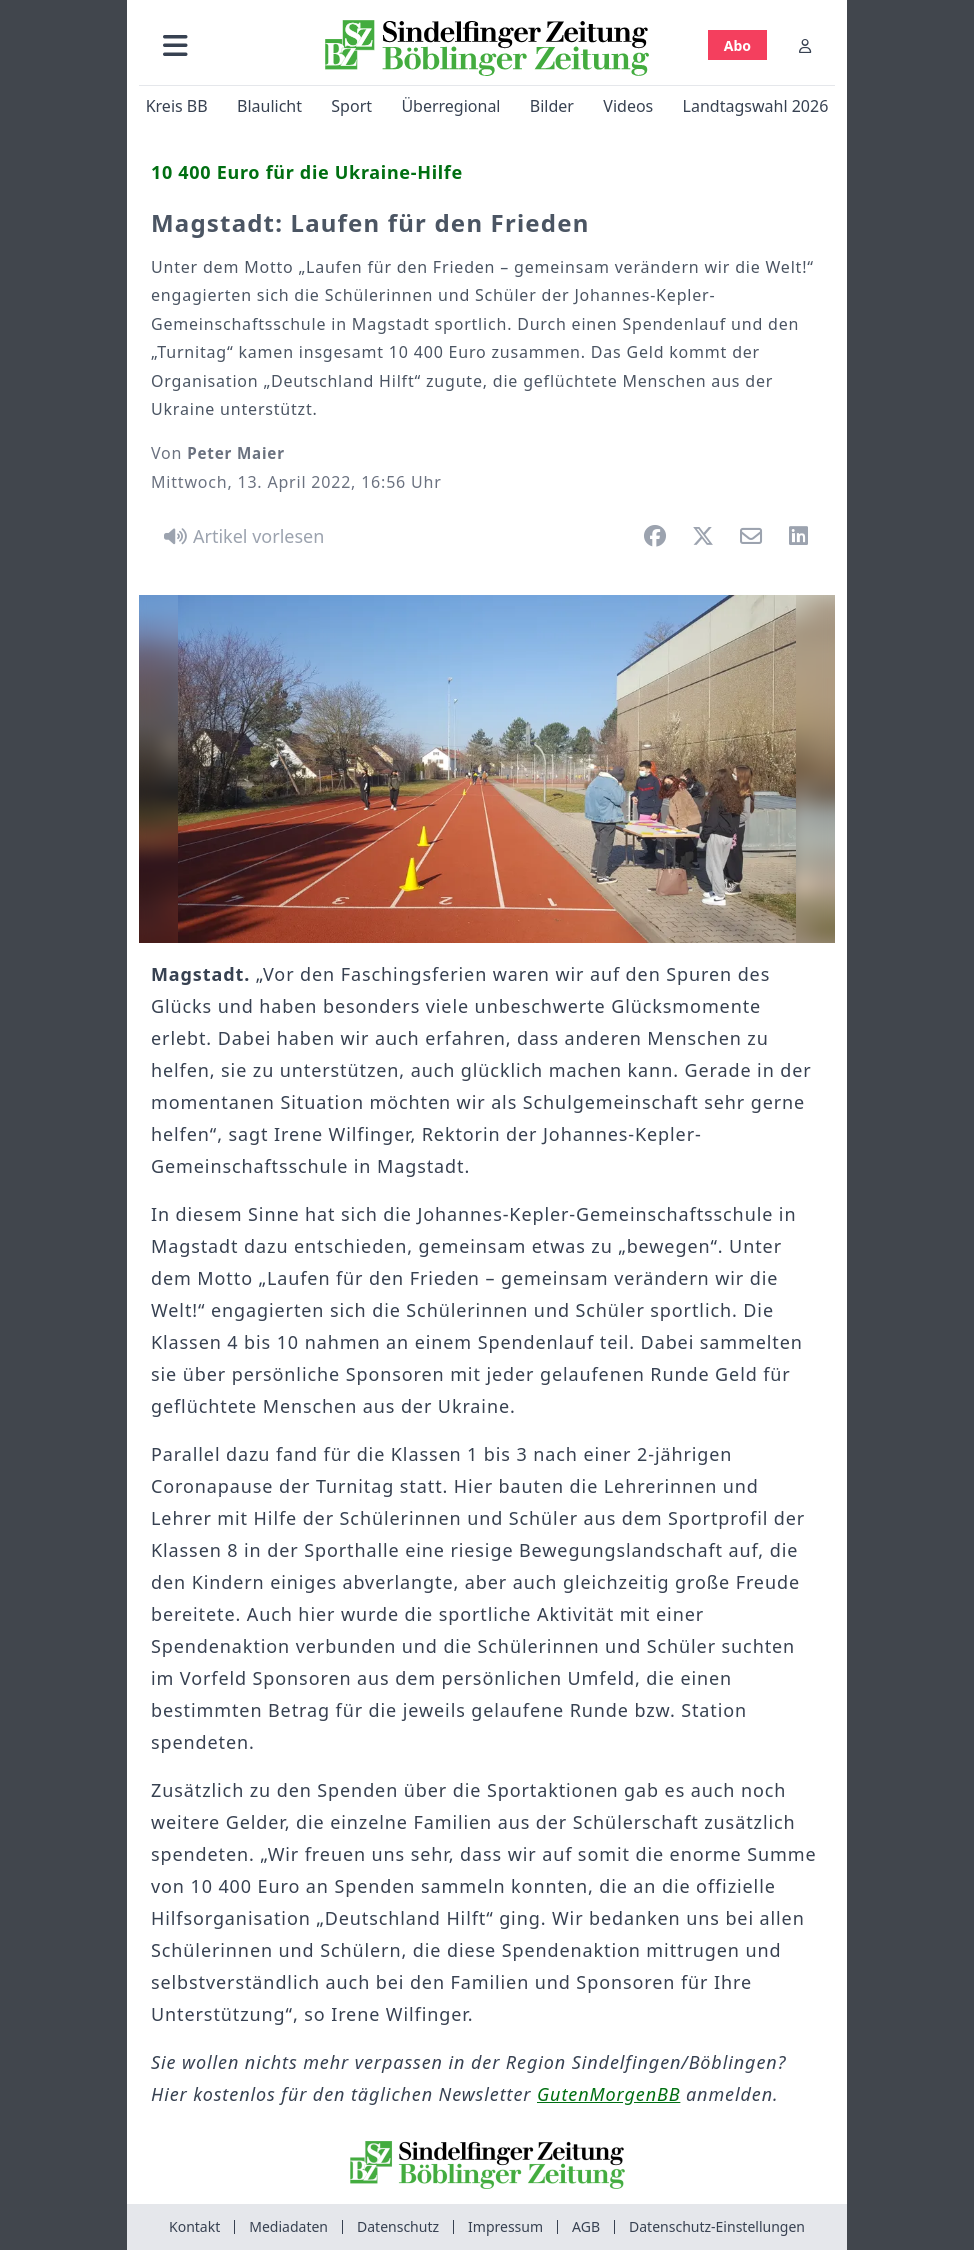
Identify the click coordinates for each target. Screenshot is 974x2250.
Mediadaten (288, 2226)
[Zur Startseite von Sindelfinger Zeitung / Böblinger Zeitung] (487, 48)
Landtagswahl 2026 (756, 106)
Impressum (505, 2226)
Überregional (450, 106)
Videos (628, 106)
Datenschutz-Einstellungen (717, 2226)
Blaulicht (269, 106)
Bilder (552, 106)
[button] (175, 45)
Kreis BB (177, 106)
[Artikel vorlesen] (240, 536)
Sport (351, 106)
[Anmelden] (805, 45)
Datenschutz (398, 2226)
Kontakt (194, 2226)
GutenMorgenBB (608, 2094)
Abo (737, 45)
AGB (586, 2226)
